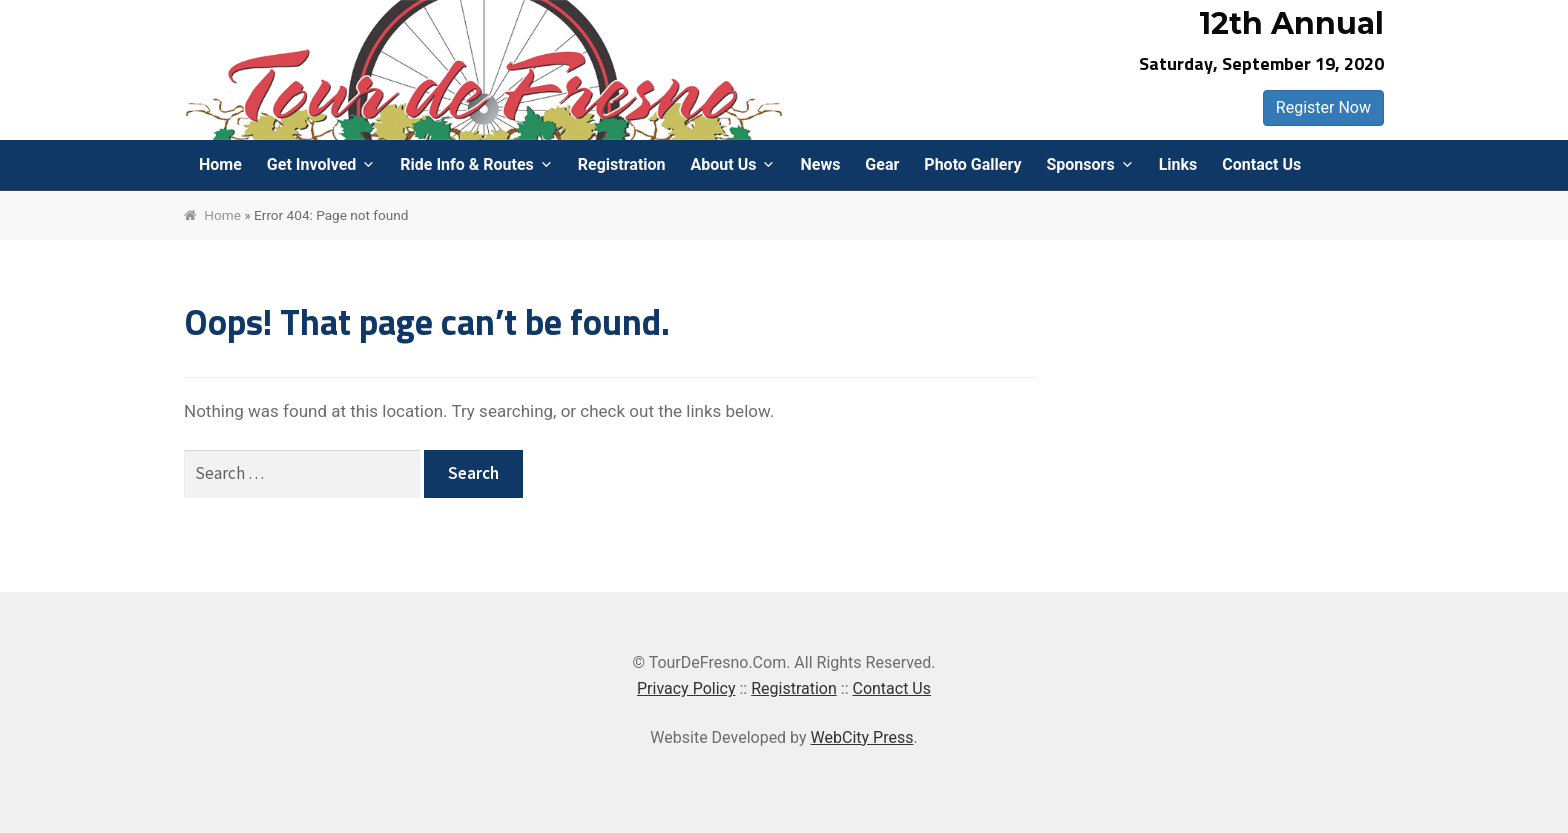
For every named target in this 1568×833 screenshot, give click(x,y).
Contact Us (1261, 164)
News (820, 164)
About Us (724, 164)
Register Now (1323, 107)
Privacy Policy (686, 688)
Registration (622, 164)
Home (220, 164)
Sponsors (1080, 164)
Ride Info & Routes (467, 164)
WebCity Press (862, 737)
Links (1178, 164)
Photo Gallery (972, 164)
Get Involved (311, 164)
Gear (882, 164)
